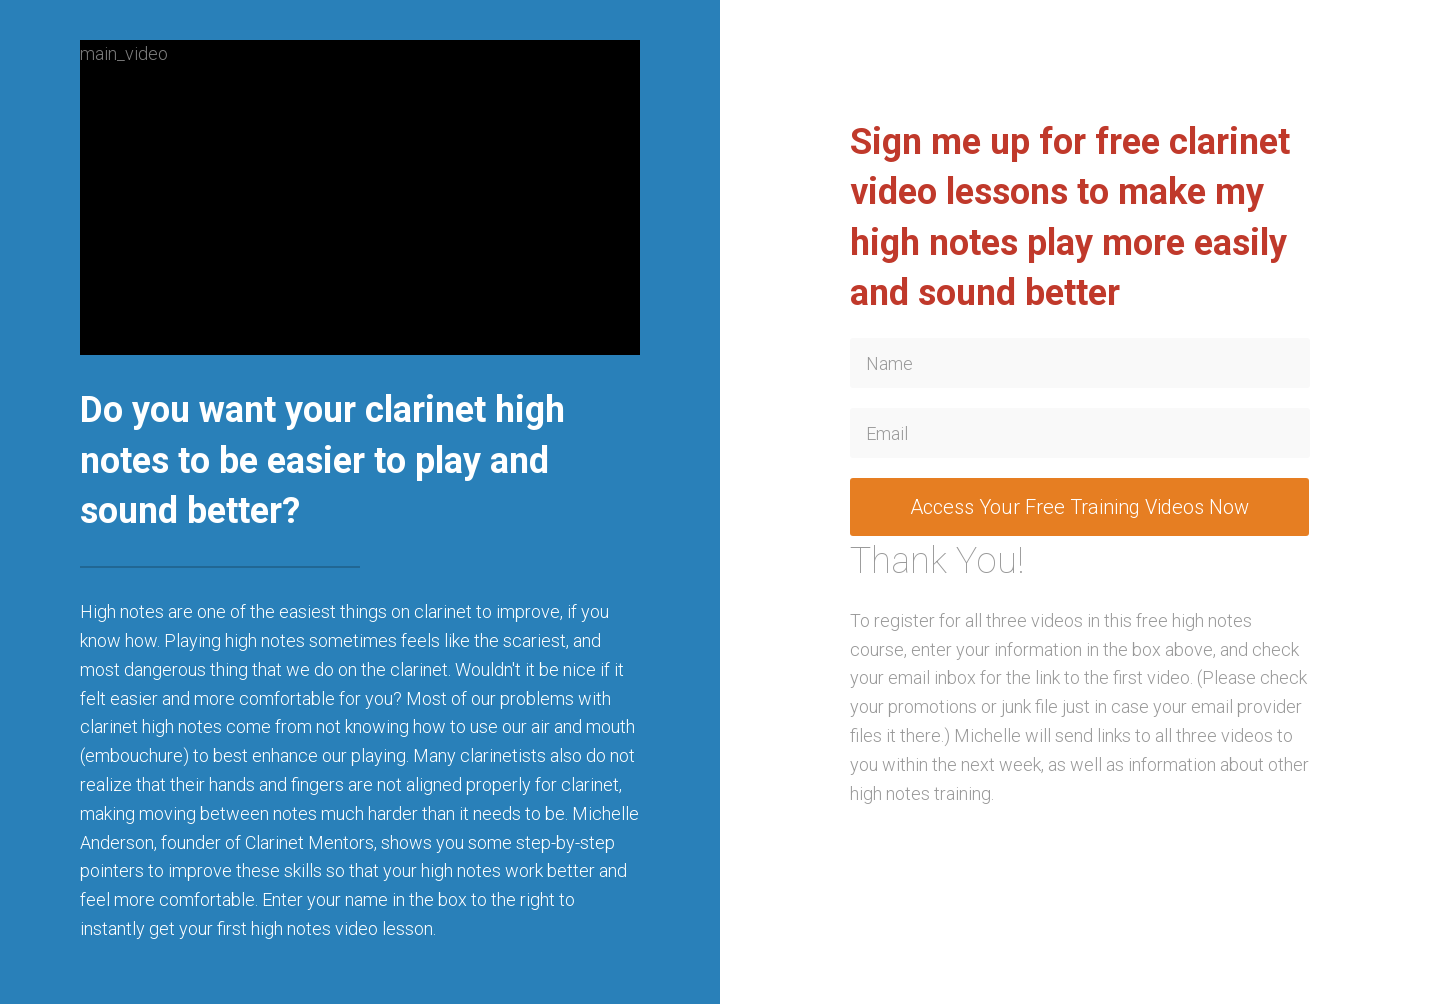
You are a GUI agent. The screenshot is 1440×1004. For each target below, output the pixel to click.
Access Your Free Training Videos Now (1079, 507)
